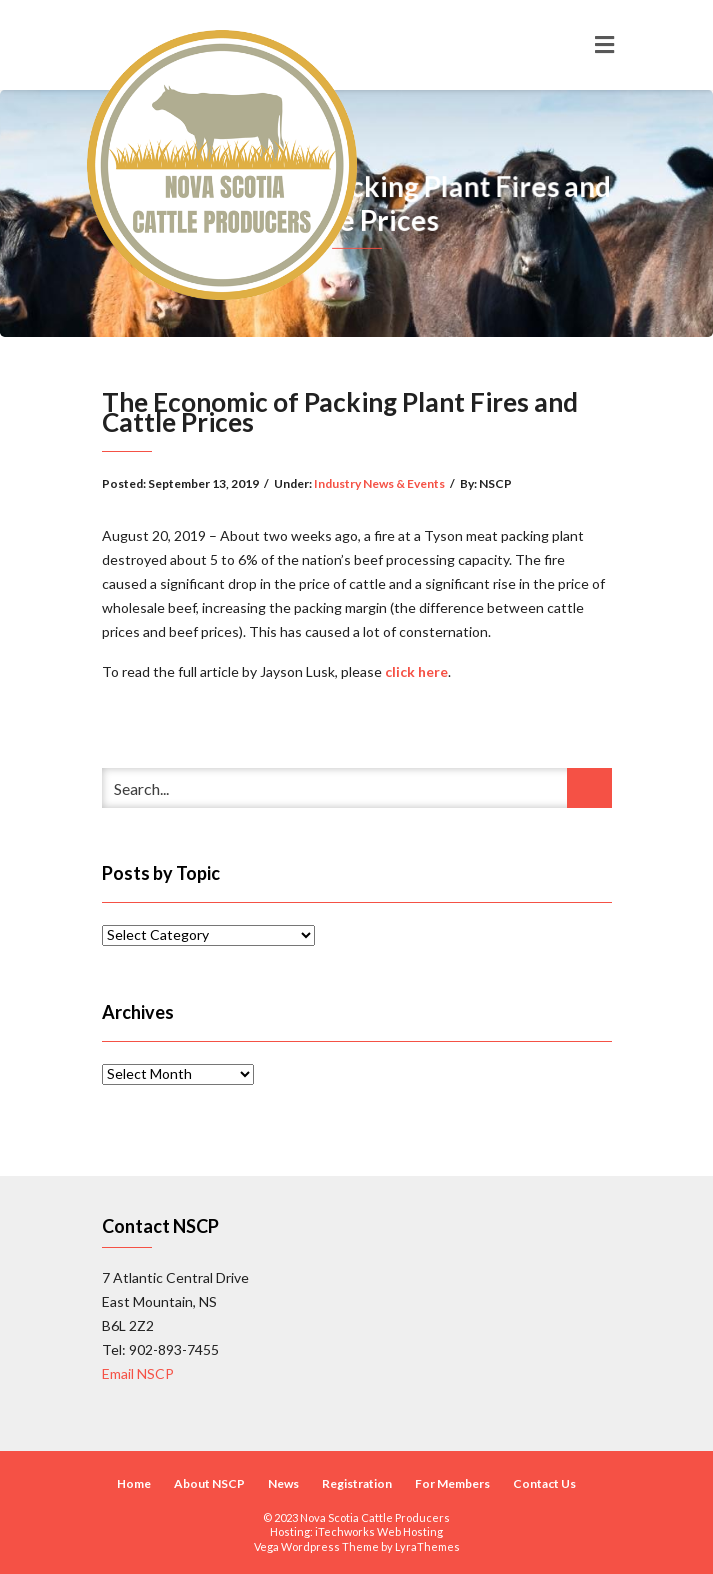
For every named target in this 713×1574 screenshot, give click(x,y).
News (283, 1483)
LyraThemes (427, 1546)
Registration (357, 1483)
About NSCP (209, 1483)
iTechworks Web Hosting (379, 1531)
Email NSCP (138, 1373)
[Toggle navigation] (604, 45)
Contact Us (544, 1483)
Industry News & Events (379, 483)
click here (416, 671)
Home (134, 1483)
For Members (452, 1483)
